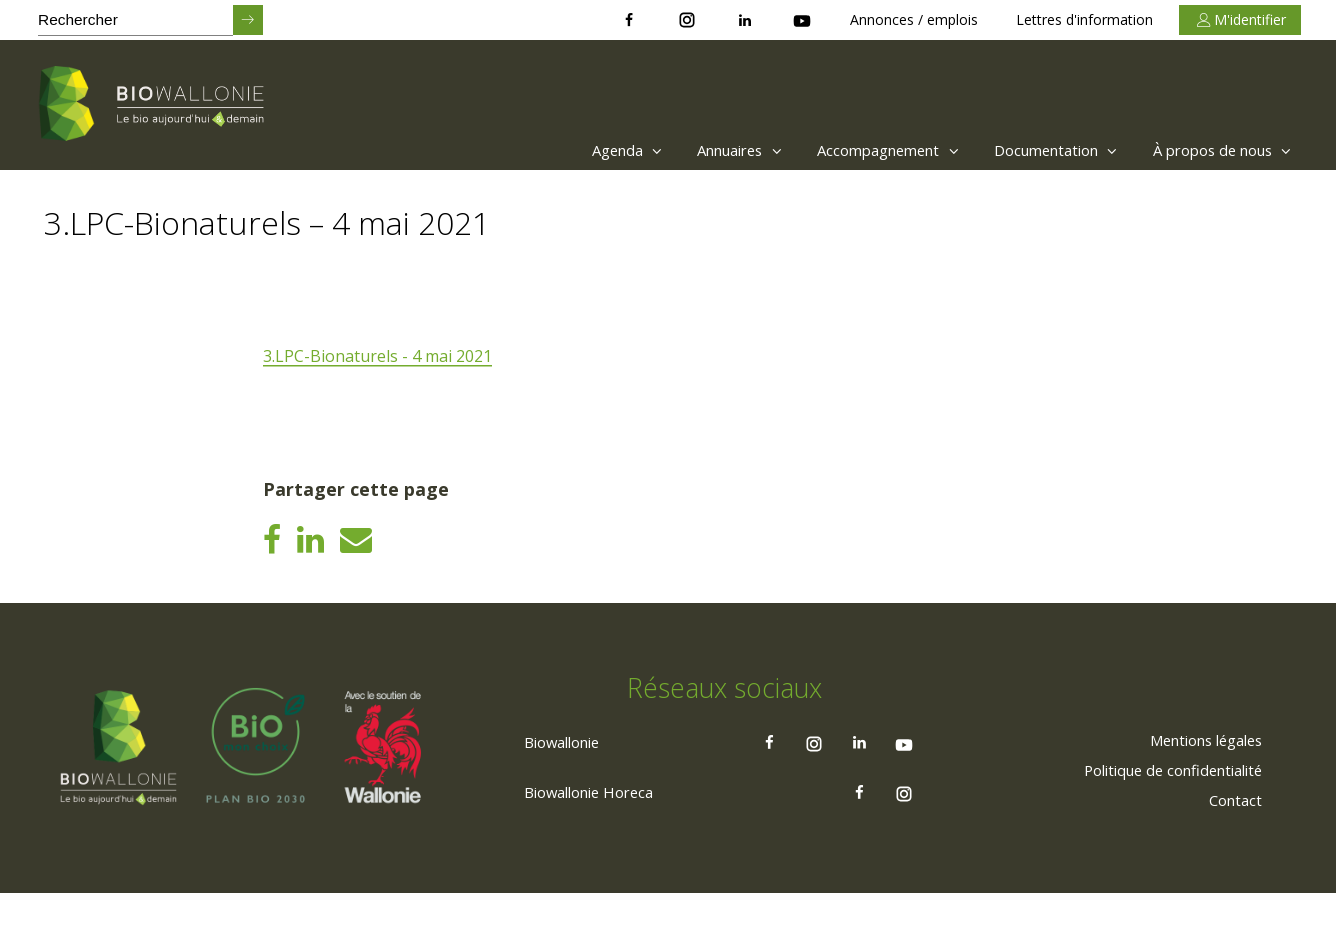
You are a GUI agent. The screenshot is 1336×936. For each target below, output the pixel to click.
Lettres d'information (1084, 19)
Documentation (1032, 150)
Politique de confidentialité (1159, 812)
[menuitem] (559, 150)
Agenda (564, 150)
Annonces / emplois (914, 19)
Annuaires (688, 150)
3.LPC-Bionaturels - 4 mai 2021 (378, 357)
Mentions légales (1193, 782)
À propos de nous (1214, 150)
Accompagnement (850, 150)
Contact (1229, 842)
